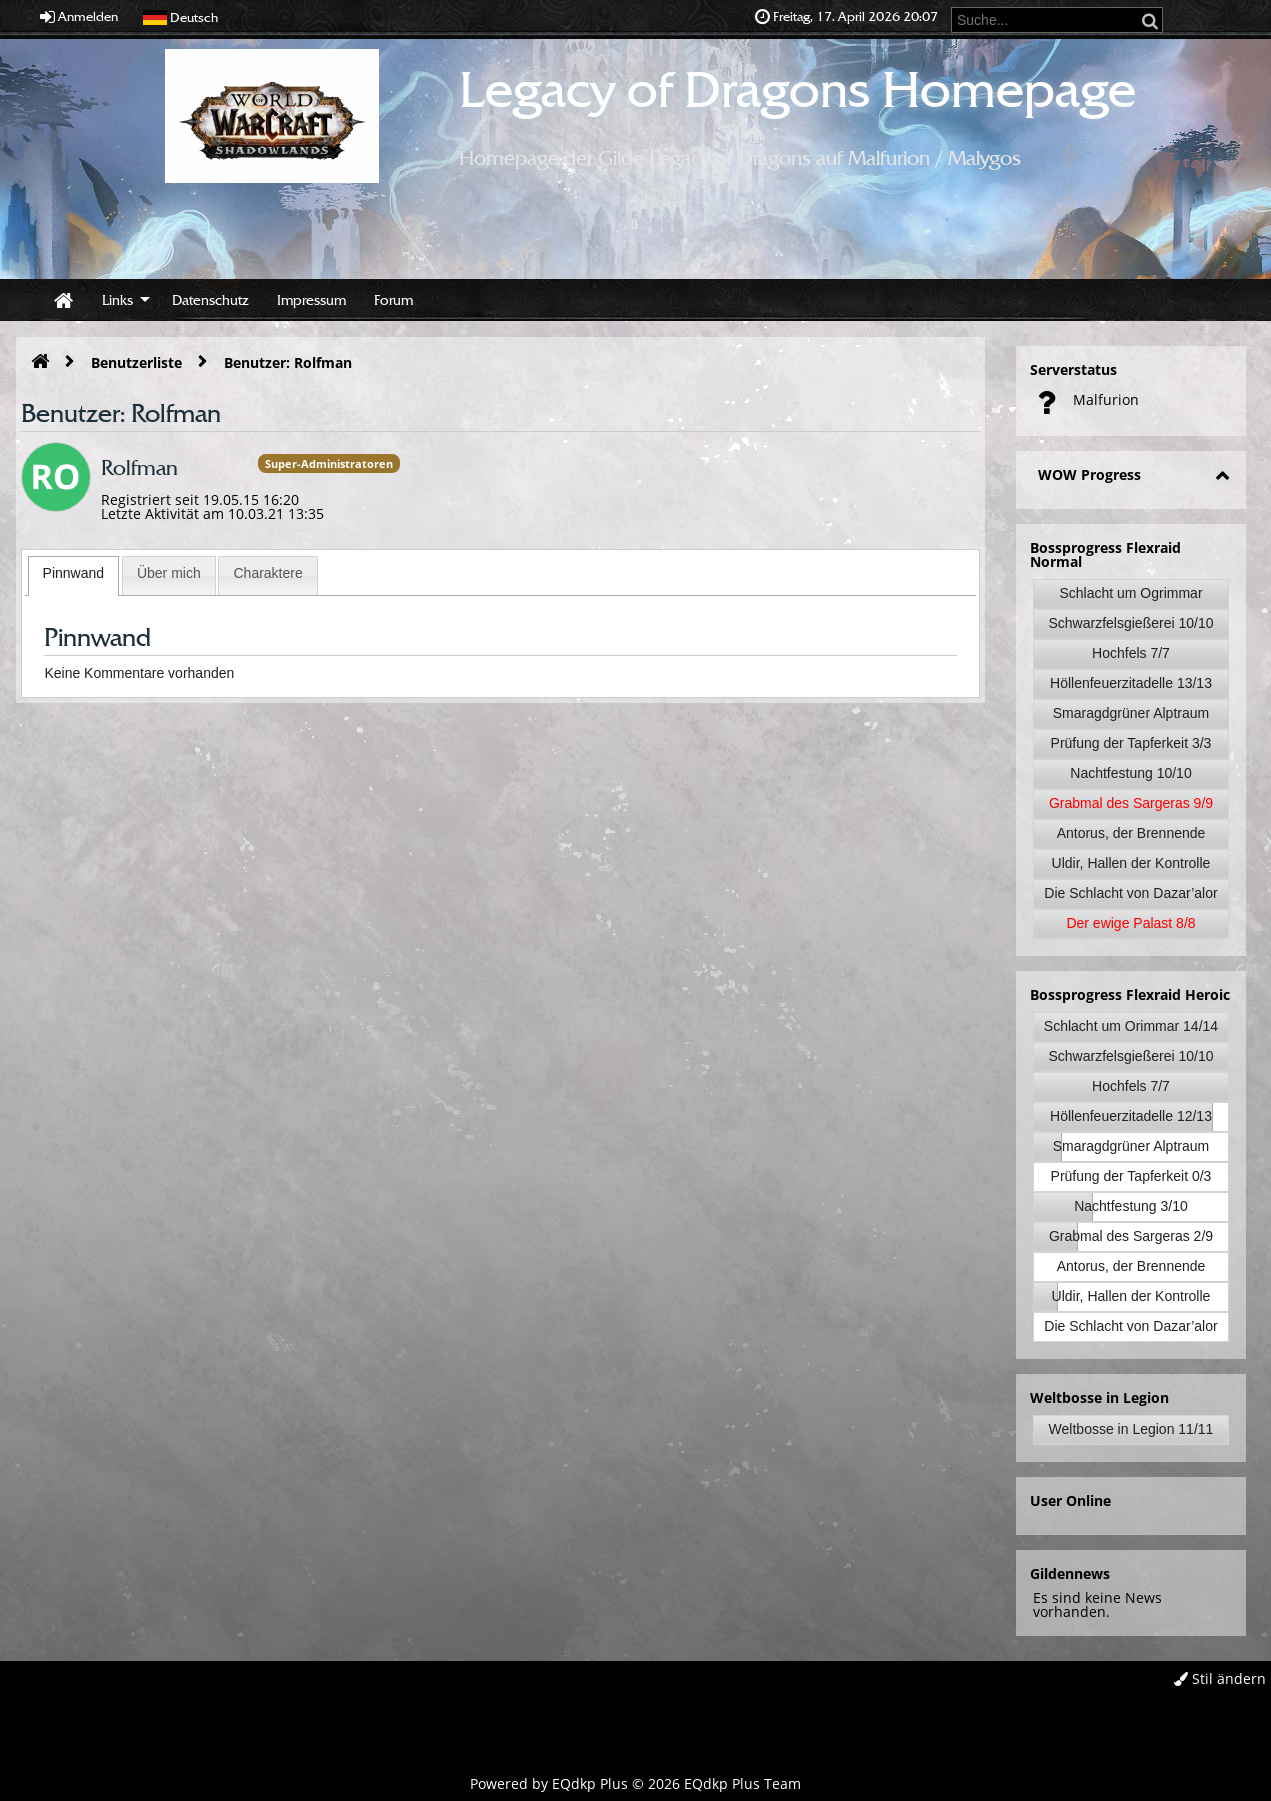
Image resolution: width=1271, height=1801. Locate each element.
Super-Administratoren (329, 463)
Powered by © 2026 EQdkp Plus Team (635, 1783)
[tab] (74, 576)
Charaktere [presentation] (267, 573)
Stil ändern (1220, 1678)
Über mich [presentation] (169, 573)
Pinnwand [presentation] (74, 573)
